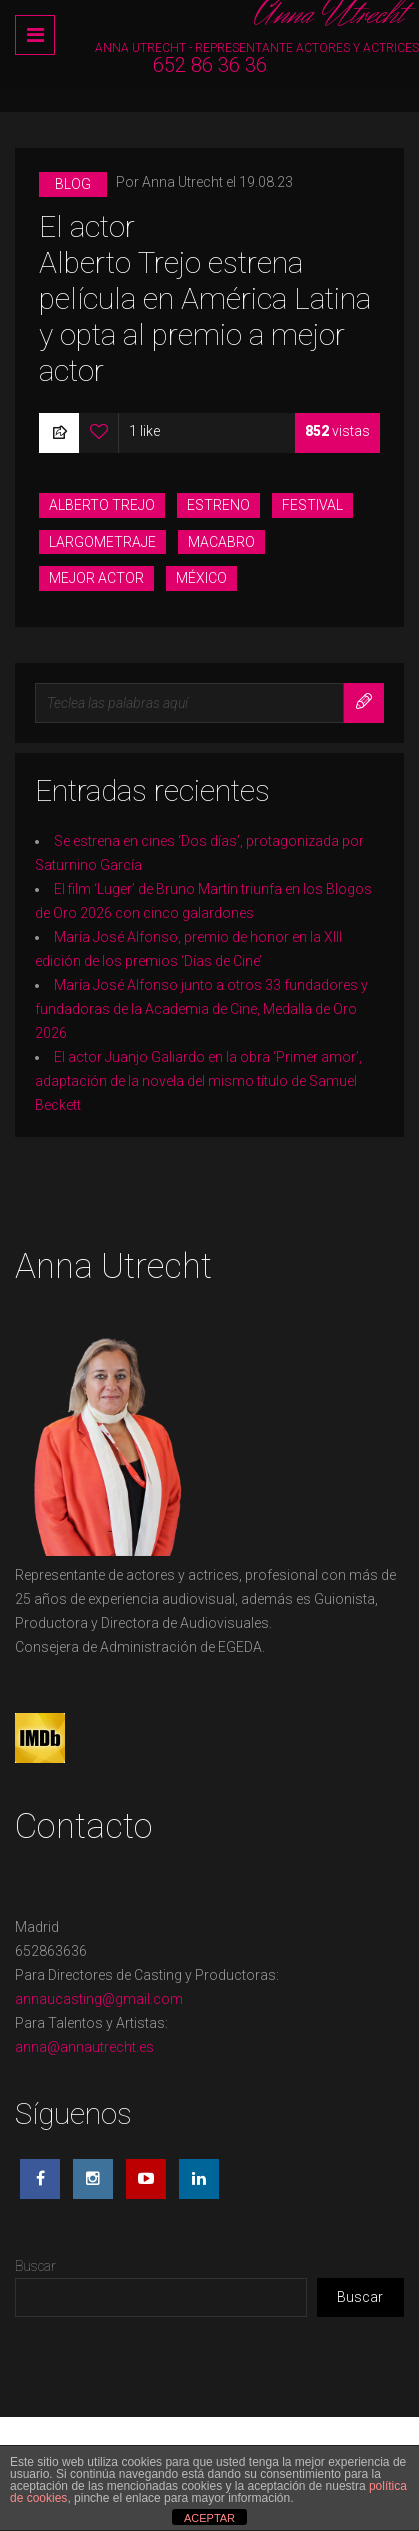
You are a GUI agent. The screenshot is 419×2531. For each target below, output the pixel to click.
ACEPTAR (209, 2518)
